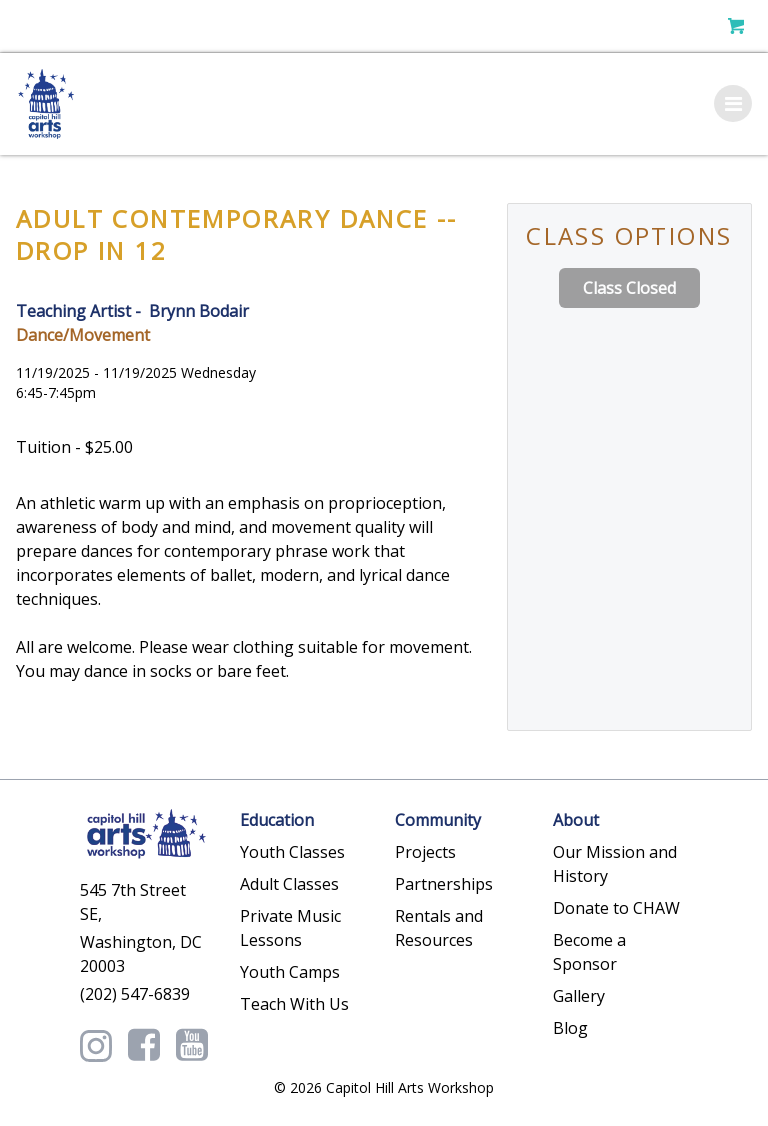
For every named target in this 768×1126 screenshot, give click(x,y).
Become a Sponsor (589, 952)
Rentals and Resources (439, 928)
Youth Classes (292, 852)
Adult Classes (289, 884)
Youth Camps (290, 972)
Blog (570, 1028)
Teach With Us (294, 1004)
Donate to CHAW (616, 908)
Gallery (579, 996)
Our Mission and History (615, 864)
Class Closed (629, 288)
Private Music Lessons (290, 928)
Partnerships (444, 884)
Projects (425, 852)
